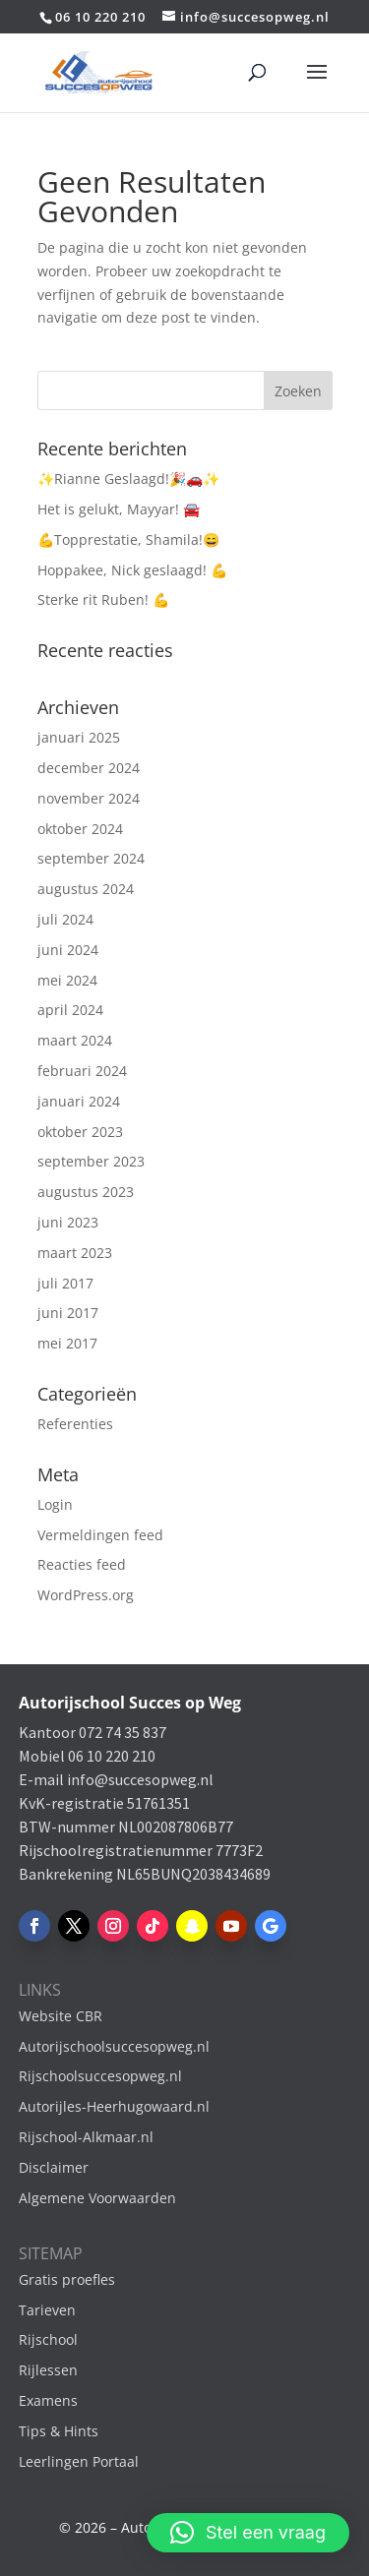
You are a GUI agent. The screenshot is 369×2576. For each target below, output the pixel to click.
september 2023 (91, 1161)
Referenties (75, 1423)
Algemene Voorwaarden (97, 2197)
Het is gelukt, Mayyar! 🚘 (118, 509)
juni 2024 (67, 949)
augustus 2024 (85, 888)
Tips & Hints (58, 2431)
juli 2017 (65, 1283)
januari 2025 (78, 737)
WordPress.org (85, 1595)
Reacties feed (81, 1564)
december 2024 (88, 767)
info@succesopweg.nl (140, 1779)
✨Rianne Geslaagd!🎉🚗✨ (128, 478)
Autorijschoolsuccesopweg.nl (114, 2046)
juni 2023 (67, 1222)
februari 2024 (82, 1070)
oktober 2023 (80, 1131)
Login (55, 1504)
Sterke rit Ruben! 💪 (103, 599)
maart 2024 (74, 1040)
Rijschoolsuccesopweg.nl (100, 2076)
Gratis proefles (67, 2279)
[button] (248, 2532)
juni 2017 (67, 1312)
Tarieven (47, 2310)
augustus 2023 (85, 1191)
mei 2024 (67, 980)
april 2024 (70, 1009)
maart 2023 (74, 1252)
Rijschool (48, 2339)
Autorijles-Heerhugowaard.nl (114, 2106)
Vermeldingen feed (100, 1535)
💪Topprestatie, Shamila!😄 (128, 539)
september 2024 (91, 858)
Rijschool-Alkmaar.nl (86, 2136)
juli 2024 (65, 919)
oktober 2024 (80, 828)
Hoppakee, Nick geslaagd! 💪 (132, 570)
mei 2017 (67, 1343)
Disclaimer (54, 2167)
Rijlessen (48, 2370)
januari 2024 (78, 1101)
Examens (48, 2400)
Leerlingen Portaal (79, 2461)
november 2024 (88, 798)
